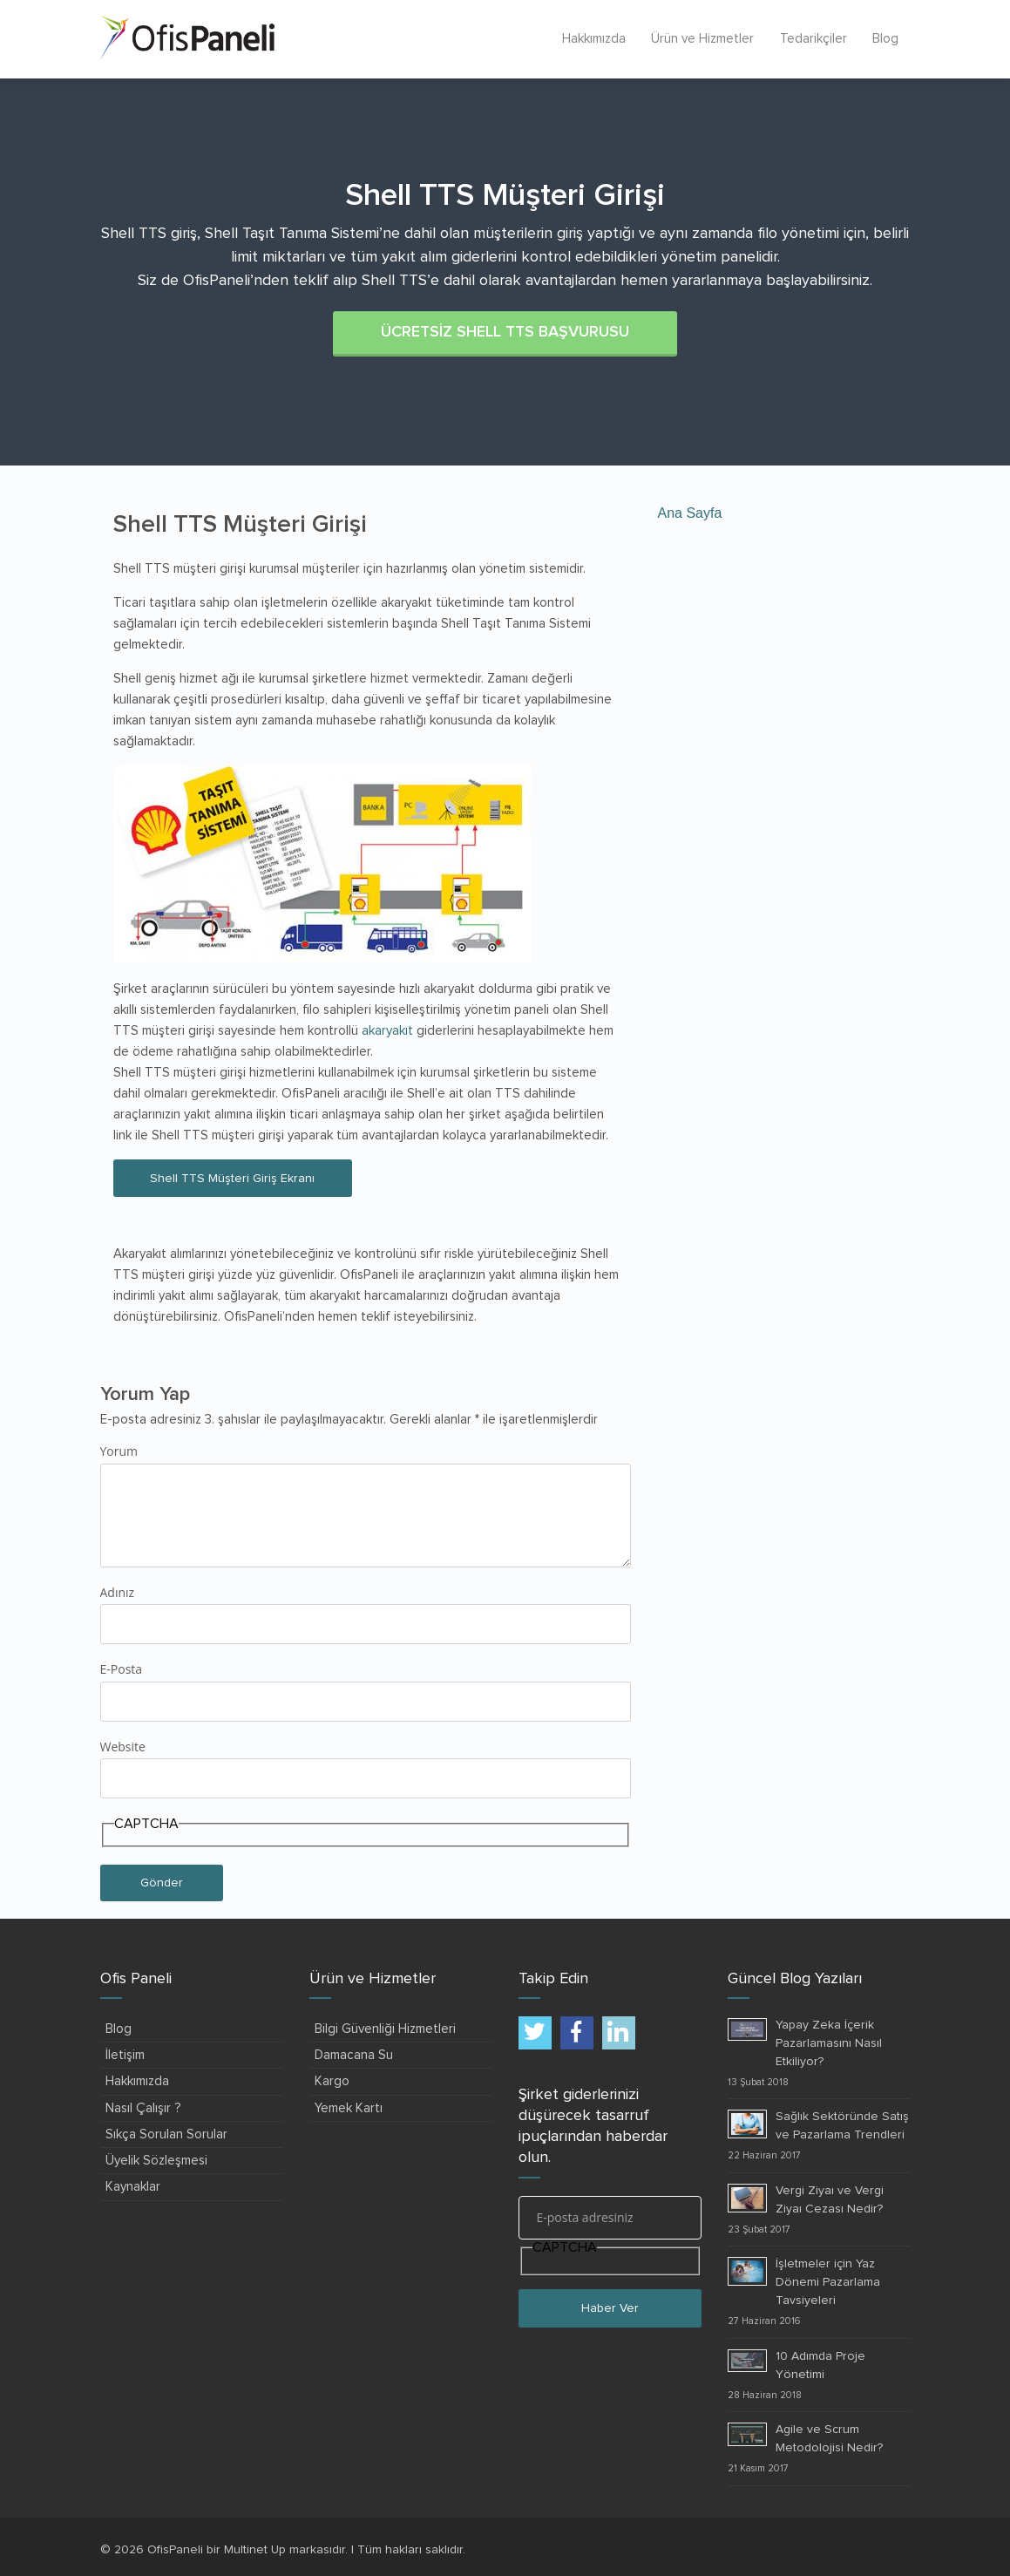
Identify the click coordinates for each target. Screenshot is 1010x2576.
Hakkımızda (591, 38)
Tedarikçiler (811, 38)
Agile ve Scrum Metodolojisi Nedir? (829, 2437)
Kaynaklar (132, 2185)
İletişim (125, 2053)
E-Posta (121, 1667)
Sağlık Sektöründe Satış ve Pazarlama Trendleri (842, 2124)
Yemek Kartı (349, 2106)
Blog (884, 38)
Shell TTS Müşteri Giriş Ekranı (235, 1177)
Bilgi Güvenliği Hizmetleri (385, 2027)
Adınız (117, 1590)
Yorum (119, 1450)
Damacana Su (354, 2053)
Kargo (332, 2079)
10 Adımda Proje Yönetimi (820, 2363)
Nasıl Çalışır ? (143, 2106)
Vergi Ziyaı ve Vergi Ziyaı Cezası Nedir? (830, 2198)
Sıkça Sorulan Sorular (166, 2132)
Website (123, 1745)
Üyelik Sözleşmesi (156, 2158)
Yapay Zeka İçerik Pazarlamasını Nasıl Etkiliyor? (829, 2041)
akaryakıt (387, 1030)
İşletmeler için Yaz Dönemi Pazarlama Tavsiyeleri (828, 2280)
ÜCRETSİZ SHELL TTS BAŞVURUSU (505, 331)
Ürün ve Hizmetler (700, 38)
